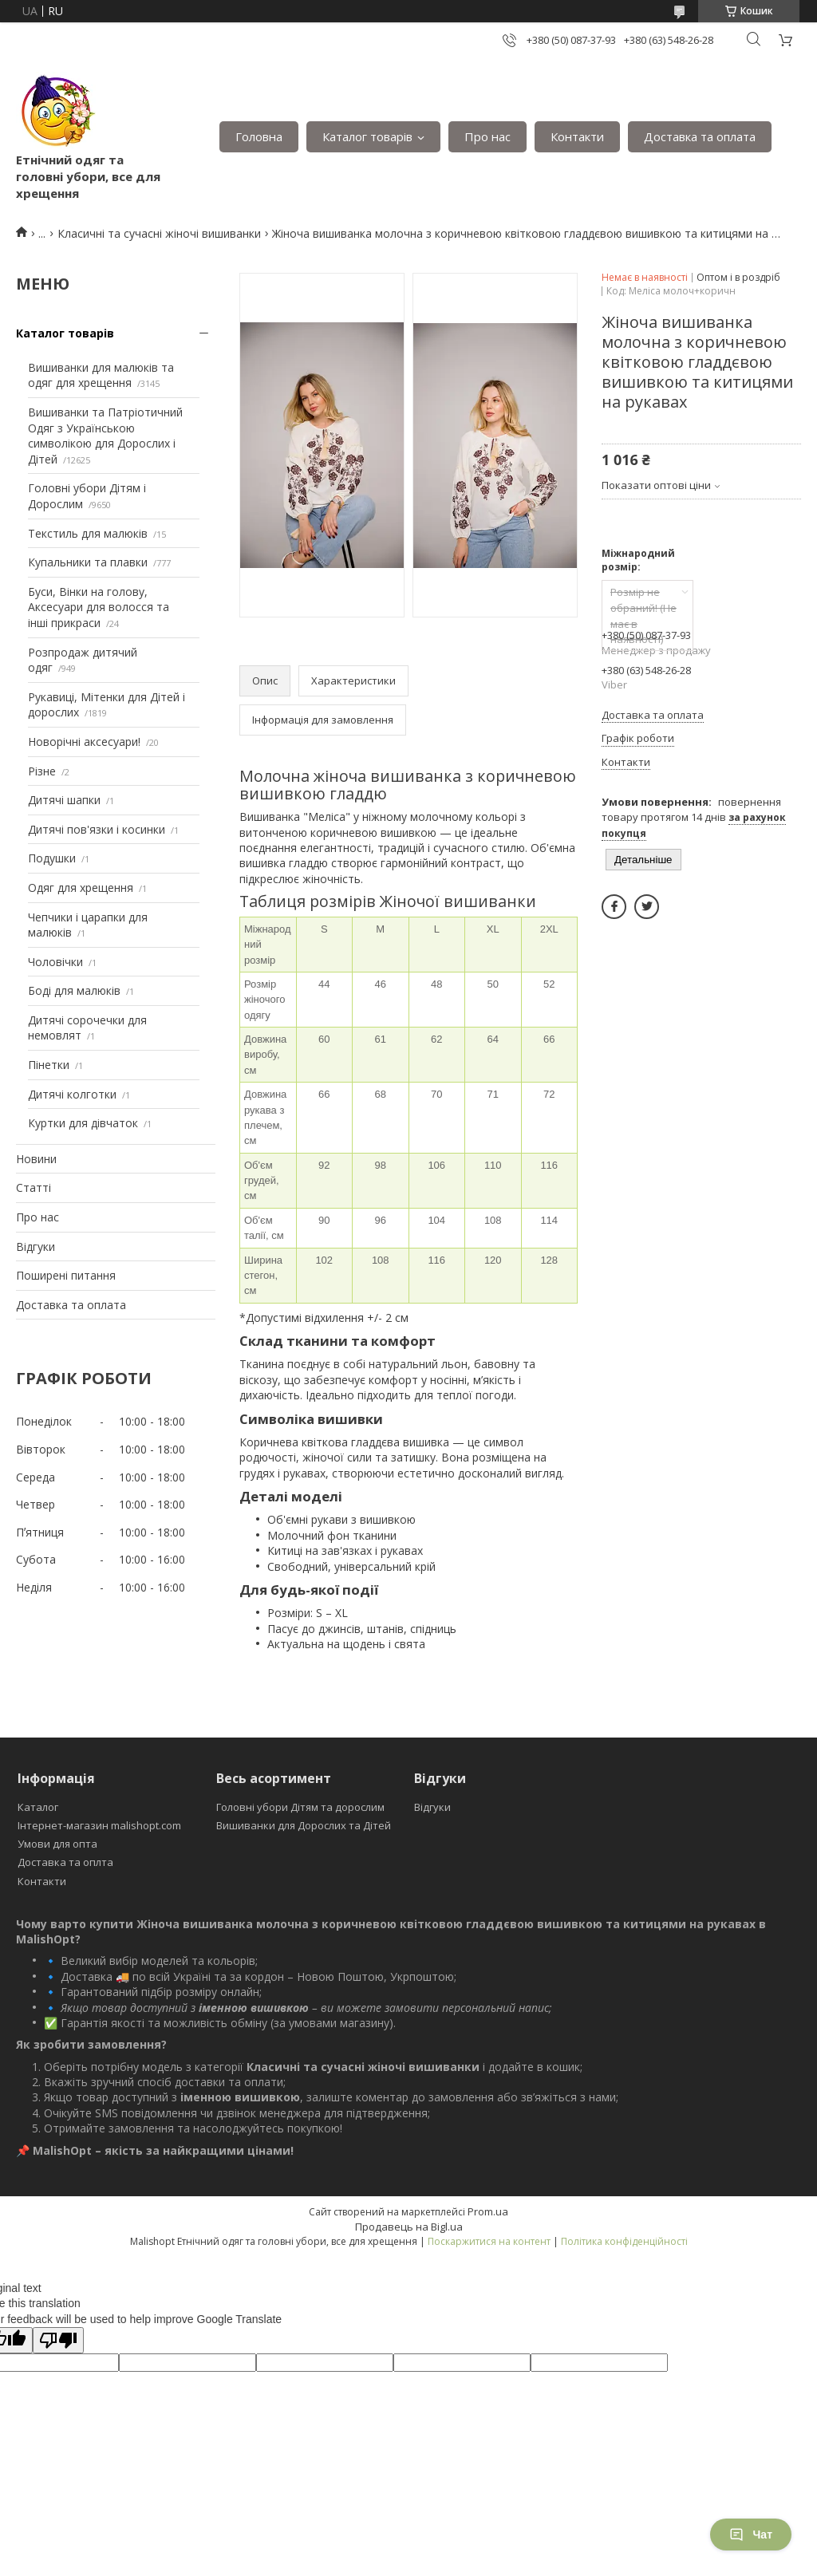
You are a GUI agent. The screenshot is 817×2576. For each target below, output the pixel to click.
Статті (33, 1187)
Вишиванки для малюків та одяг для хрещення (101, 375)
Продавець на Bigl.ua (409, 2226)
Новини (36, 1158)
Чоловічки (55, 961)
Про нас (487, 136)
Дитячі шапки (64, 799)
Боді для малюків (74, 990)
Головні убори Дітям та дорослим (300, 1807)
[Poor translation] (58, 2340)
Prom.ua (488, 2211)
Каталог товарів (367, 136)
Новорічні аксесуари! (84, 741)
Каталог (38, 1807)
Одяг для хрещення (80, 887)
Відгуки (35, 1246)
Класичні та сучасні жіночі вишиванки (159, 233)
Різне (42, 771)
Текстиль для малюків (88, 533)
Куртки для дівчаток (83, 1122)
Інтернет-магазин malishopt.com (99, 1825)
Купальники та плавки (88, 562)
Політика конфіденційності (624, 2241)
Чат (750, 2534)
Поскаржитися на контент (489, 2241)
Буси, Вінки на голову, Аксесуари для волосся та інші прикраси (98, 607)
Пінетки (48, 1064)
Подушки (52, 858)
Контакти (577, 136)
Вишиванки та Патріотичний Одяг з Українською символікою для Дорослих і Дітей (105, 435)
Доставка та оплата (700, 136)
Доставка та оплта (65, 1862)
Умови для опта (57, 1843)
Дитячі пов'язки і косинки (96, 829)
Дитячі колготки (72, 1094)
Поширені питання (66, 1275)
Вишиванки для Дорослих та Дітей (303, 1825)
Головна (258, 136)
